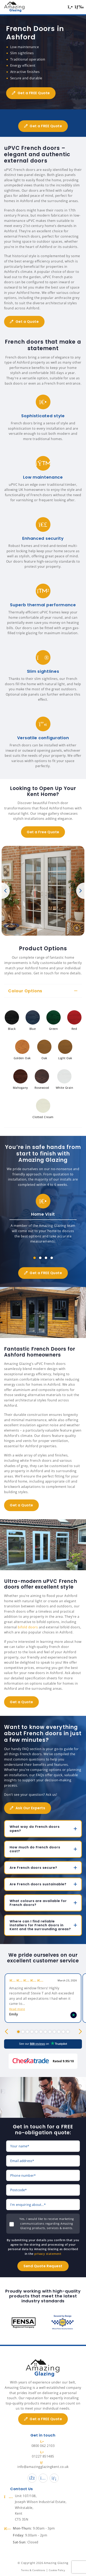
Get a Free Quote (43, 832)
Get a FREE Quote (35, 93)
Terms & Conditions (33, 2568)
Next (80, 891)
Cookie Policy (57, 2568)
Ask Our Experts (31, 1808)
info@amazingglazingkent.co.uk (42, 2464)
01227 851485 (42, 2453)
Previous (6, 891)
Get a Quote (28, 321)
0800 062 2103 (42, 2442)
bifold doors (28, 1627)
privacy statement (47, 2252)
